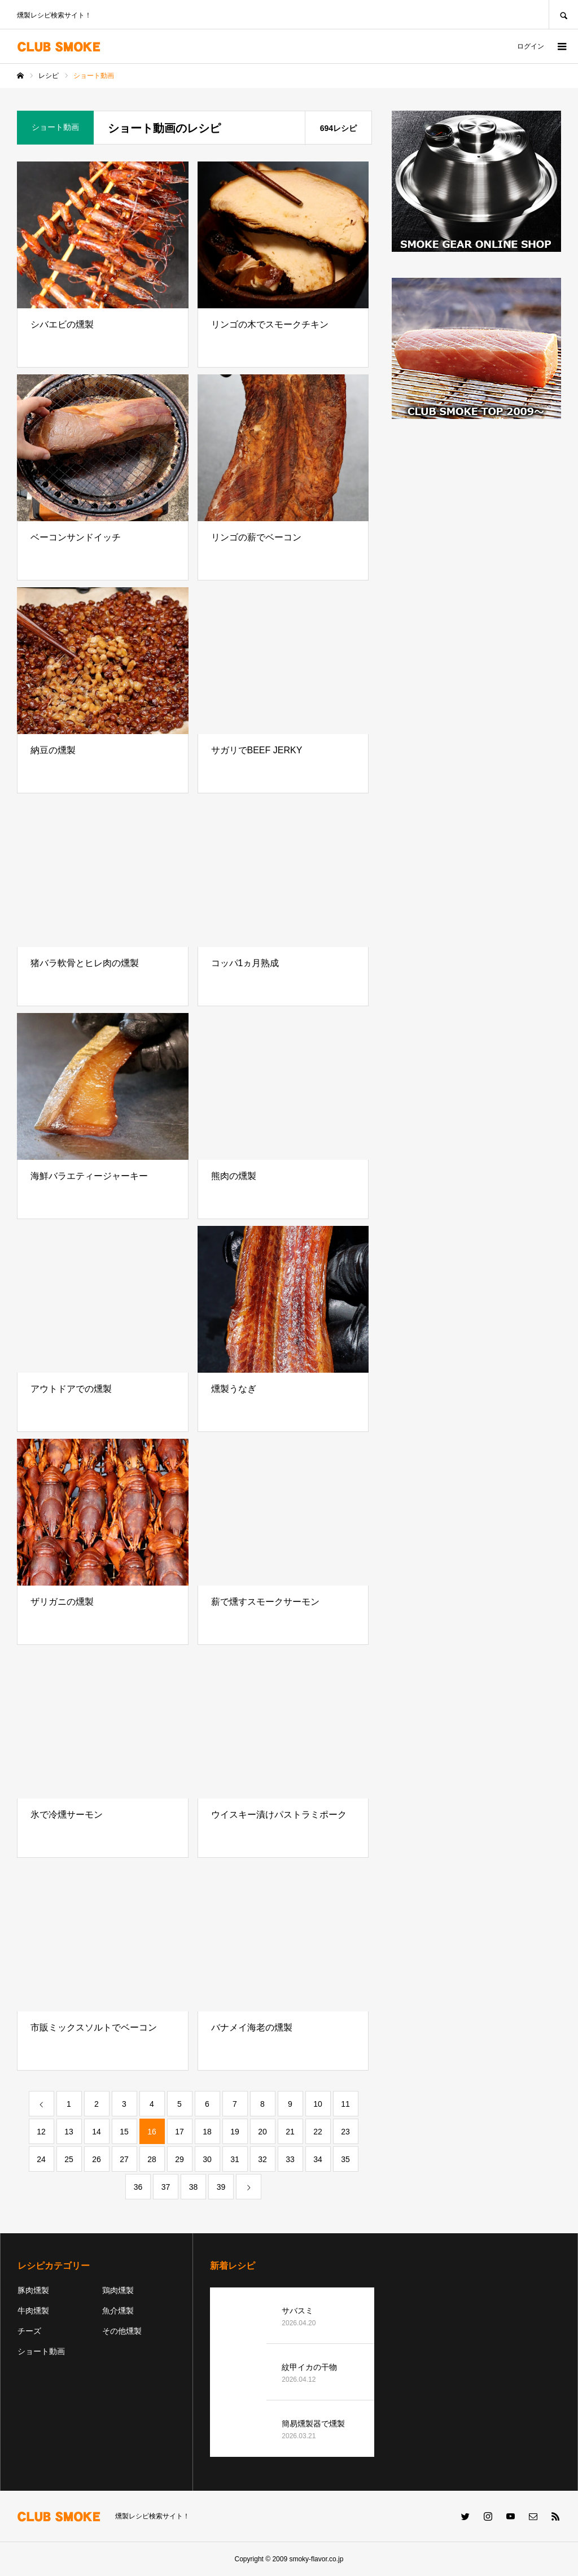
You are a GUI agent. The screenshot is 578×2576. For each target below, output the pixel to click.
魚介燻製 (118, 2310)
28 (151, 2159)
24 (41, 2159)
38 (193, 2186)
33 (290, 2159)
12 (41, 2131)
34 (317, 2159)
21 (290, 2131)
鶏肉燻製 (118, 2290)
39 (221, 2186)
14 (96, 2131)
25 (68, 2159)
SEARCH (563, 14)
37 (165, 2186)
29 (179, 2159)
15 (124, 2131)
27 (124, 2159)
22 (317, 2131)
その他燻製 (122, 2330)
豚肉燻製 (33, 2290)
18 (207, 2131)
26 (96, 2159)
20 (262, 2131)
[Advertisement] (476, 515)
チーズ (29, 2330)
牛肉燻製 (33, 2310)
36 (138, 2186)
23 (345, 2131)
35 (345, 2159)
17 (179, 2131)
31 (234, 2159)
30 (207, 2159)
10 (317, 2103)
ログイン (530, 46)
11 (345, 2103)
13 (68, 2131)
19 (234, 2131)
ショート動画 (41, 2351)
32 (262, 2159)
